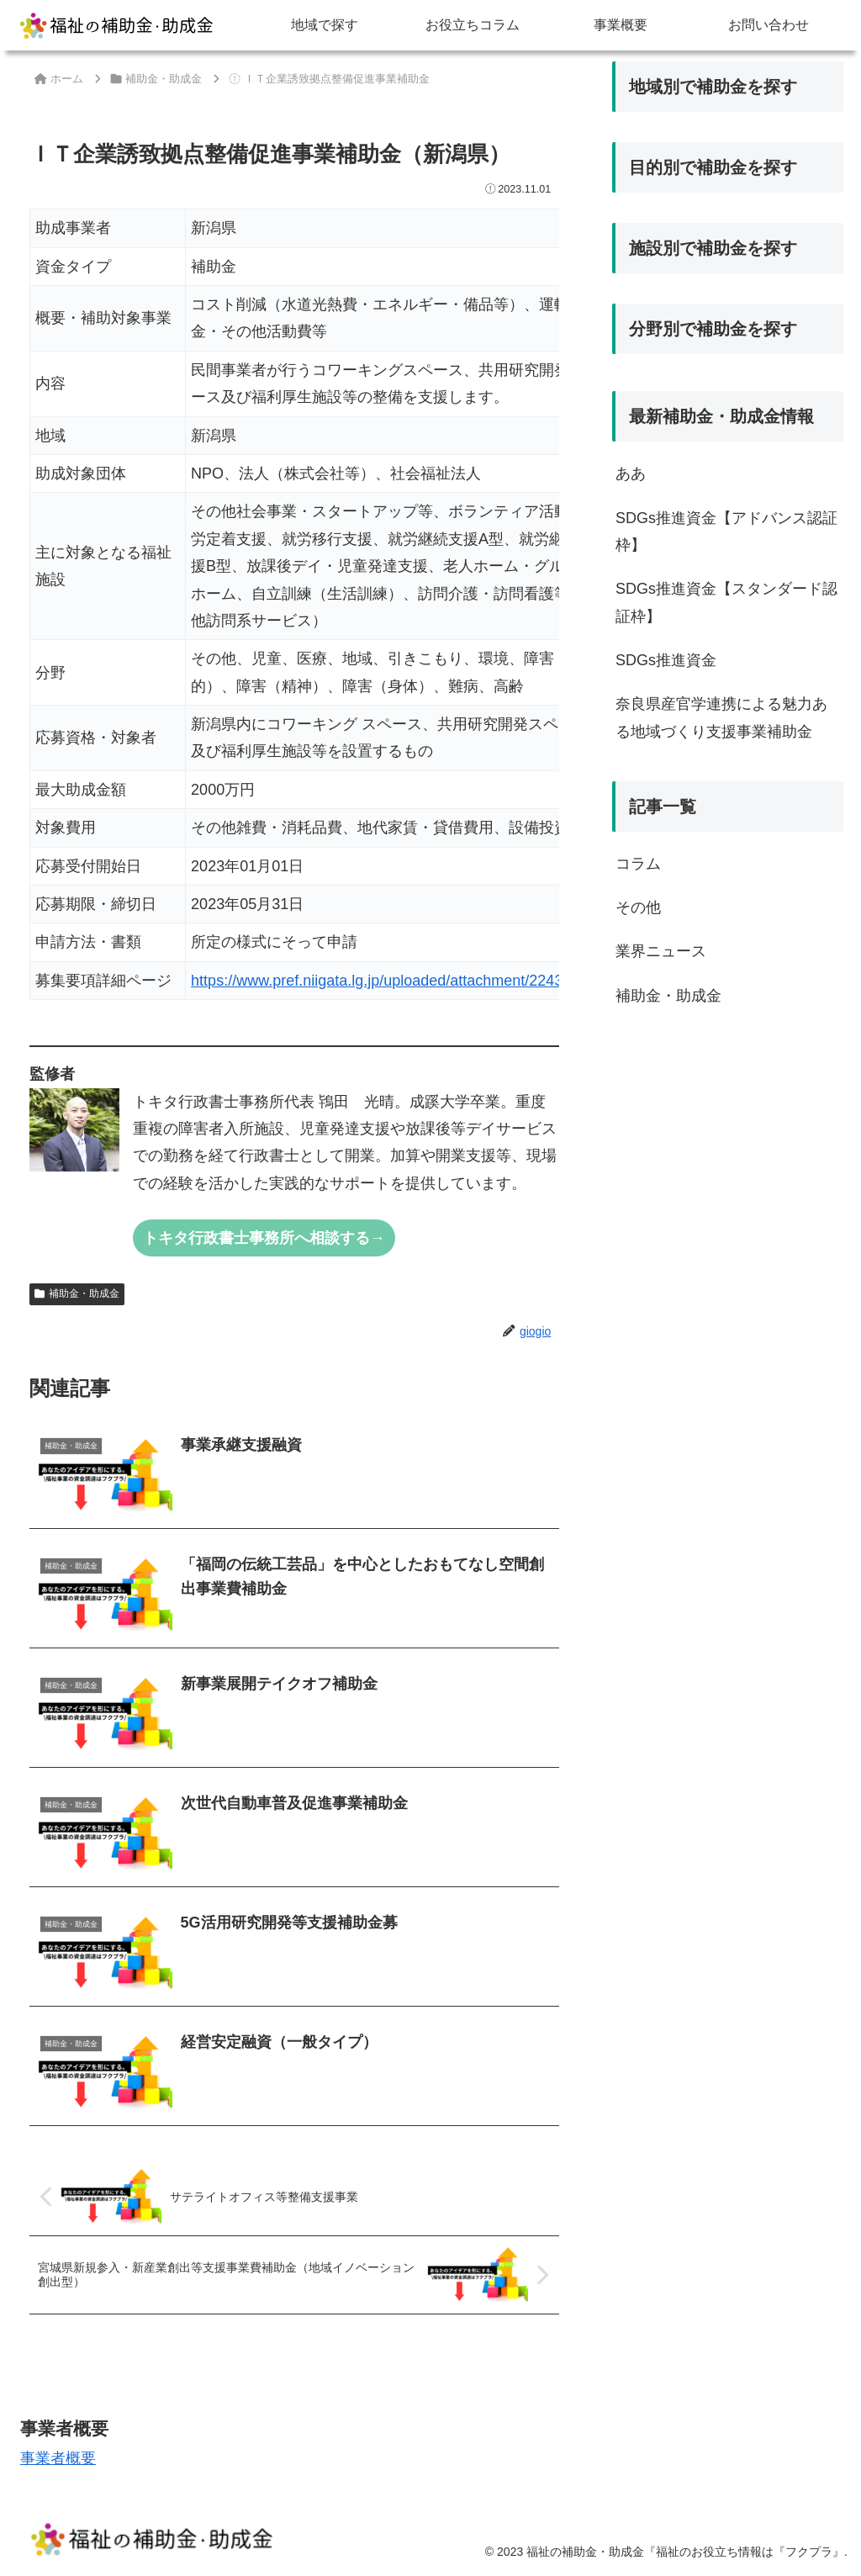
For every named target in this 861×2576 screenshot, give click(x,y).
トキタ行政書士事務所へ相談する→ (264, 1238)
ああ (630, 473)
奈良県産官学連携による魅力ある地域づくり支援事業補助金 (721, 717)
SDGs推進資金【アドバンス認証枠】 (726, 531)
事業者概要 (58, 2458)
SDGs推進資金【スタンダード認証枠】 (726, 602)
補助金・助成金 (76, 1293)
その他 (638, 907)
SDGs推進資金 (665, 660)
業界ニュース (660, 951)
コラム (638, 863)
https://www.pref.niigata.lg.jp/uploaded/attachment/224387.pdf (398, 980)
